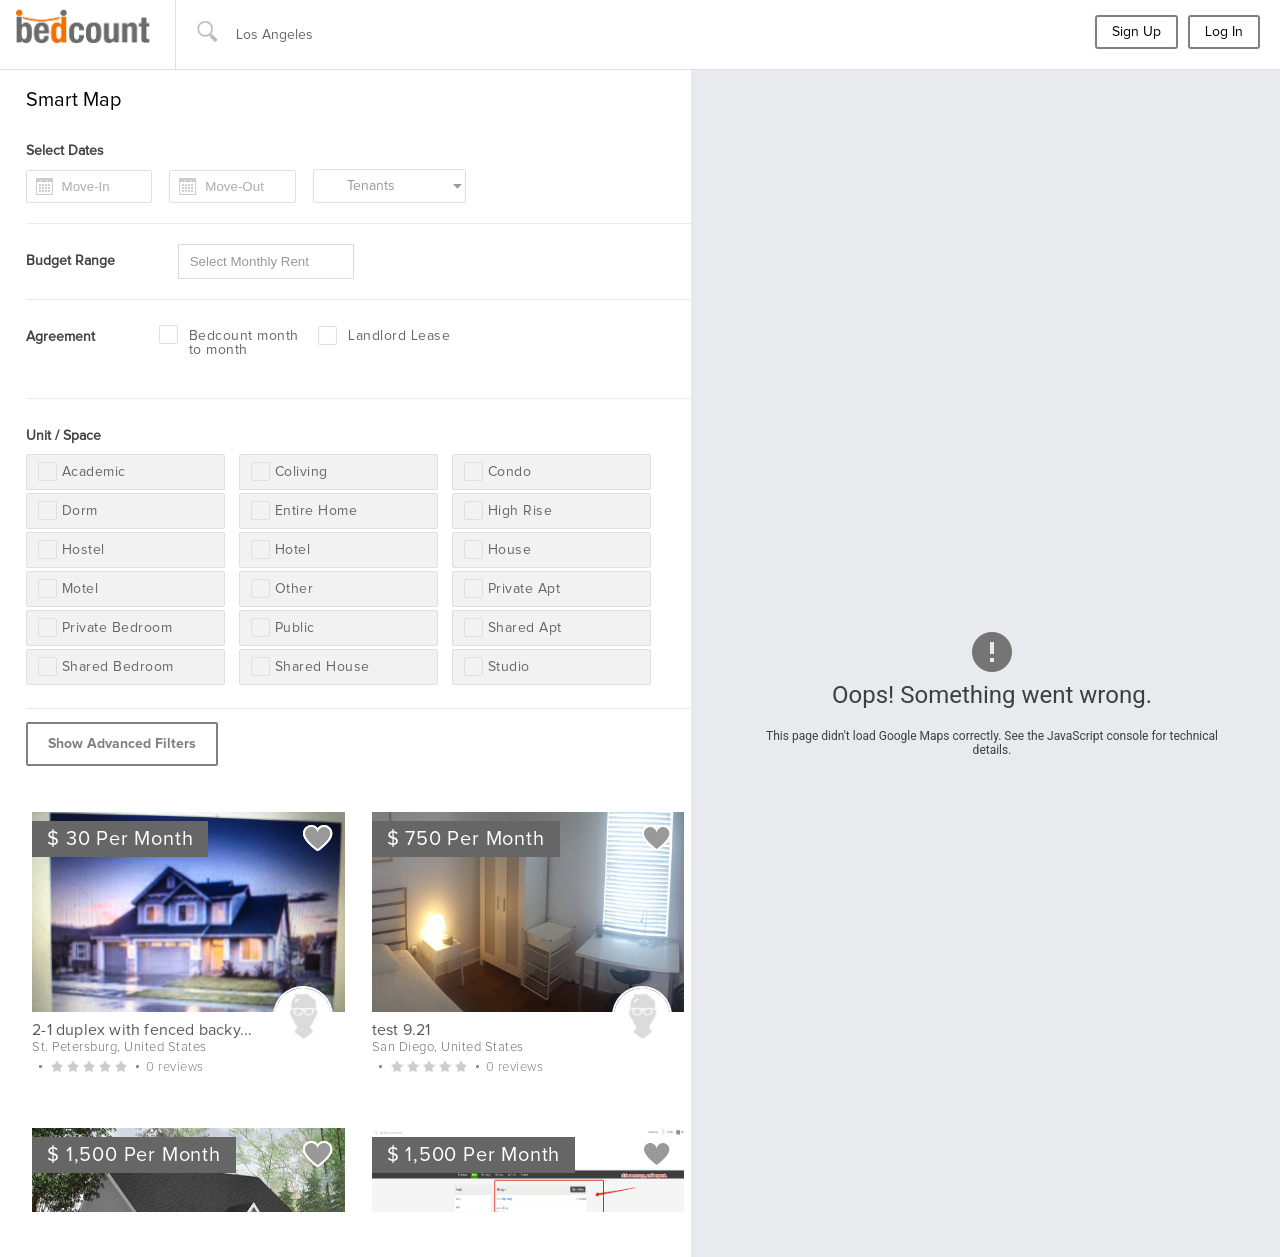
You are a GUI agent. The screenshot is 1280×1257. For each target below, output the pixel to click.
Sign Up (1136, 32)
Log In (1224, 32)
